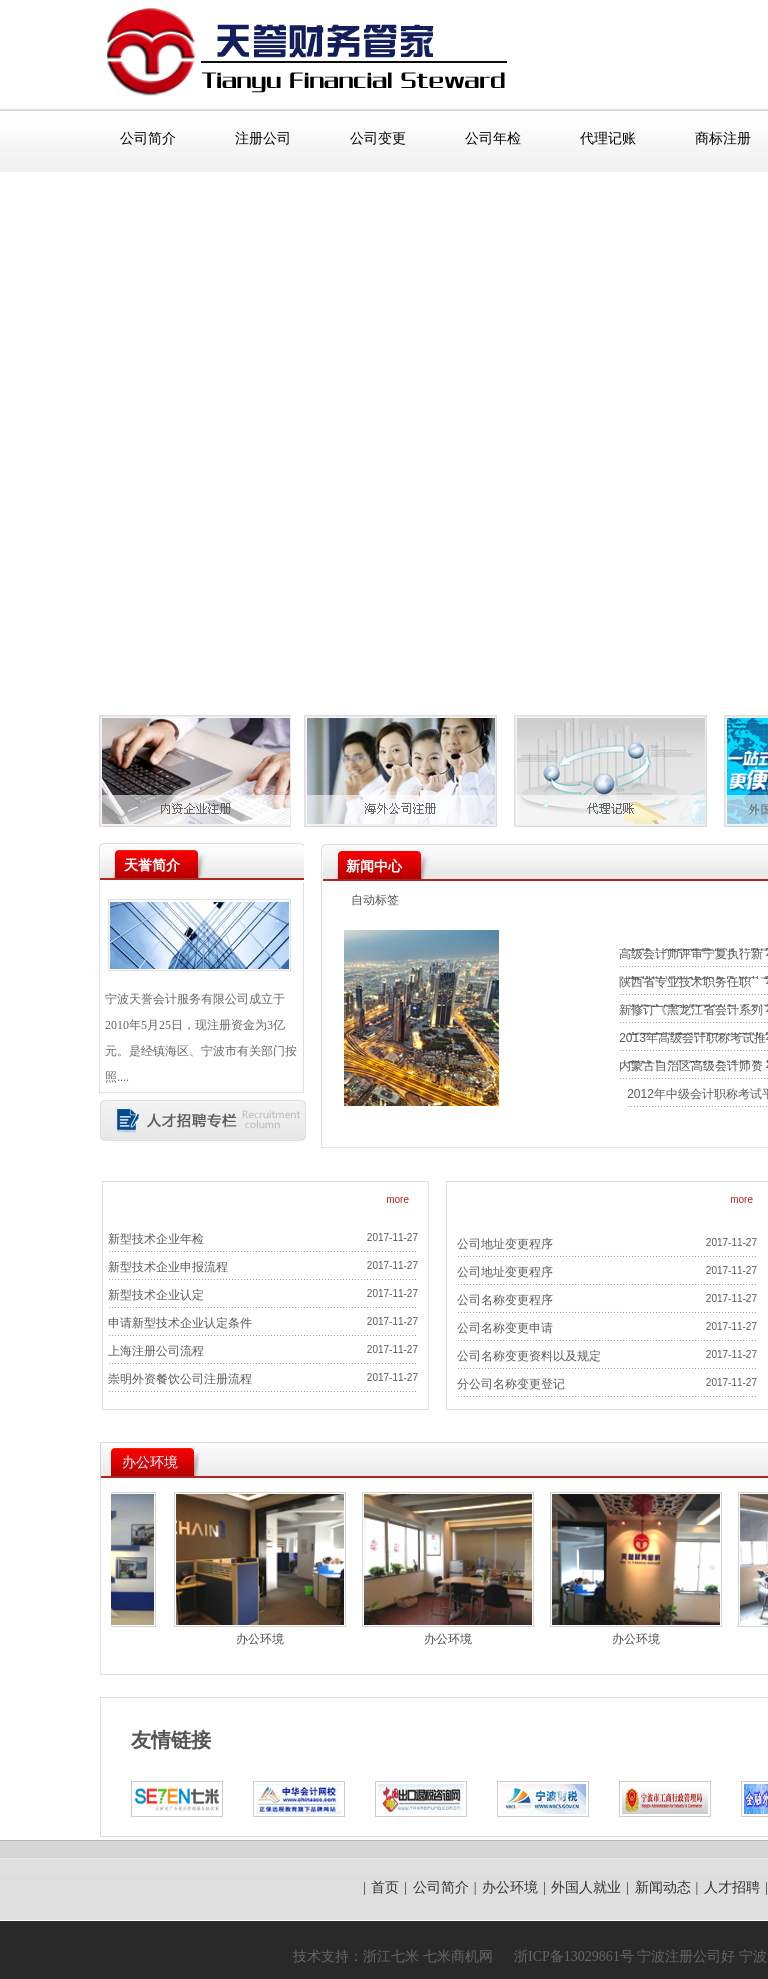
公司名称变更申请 (505, 1328)
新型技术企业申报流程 (168, 1267)
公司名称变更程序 (505, 1300)
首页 (385, 1887)
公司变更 (378, 138)
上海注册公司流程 (156, 1351)
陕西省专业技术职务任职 (685, 982)
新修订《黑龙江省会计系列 (691, 1010)
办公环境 (269, 1639)
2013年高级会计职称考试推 (692, 1038)
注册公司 (263, 138)
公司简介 (148, 138)
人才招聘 (732, 1887)
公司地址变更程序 (505, 1244)
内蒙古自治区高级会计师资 (691, 1066)
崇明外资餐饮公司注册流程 (180, 1379)
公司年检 (493, 138)
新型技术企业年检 (156, 1239)
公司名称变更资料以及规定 (529, 1356)
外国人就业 (586, 1887)
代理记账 (608, 138)
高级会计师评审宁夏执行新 (691, 954)
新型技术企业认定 (156, 1295)
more (397, 1199)
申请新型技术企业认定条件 (180, 1323)
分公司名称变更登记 (511, 1384)
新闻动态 (663, 1887)
